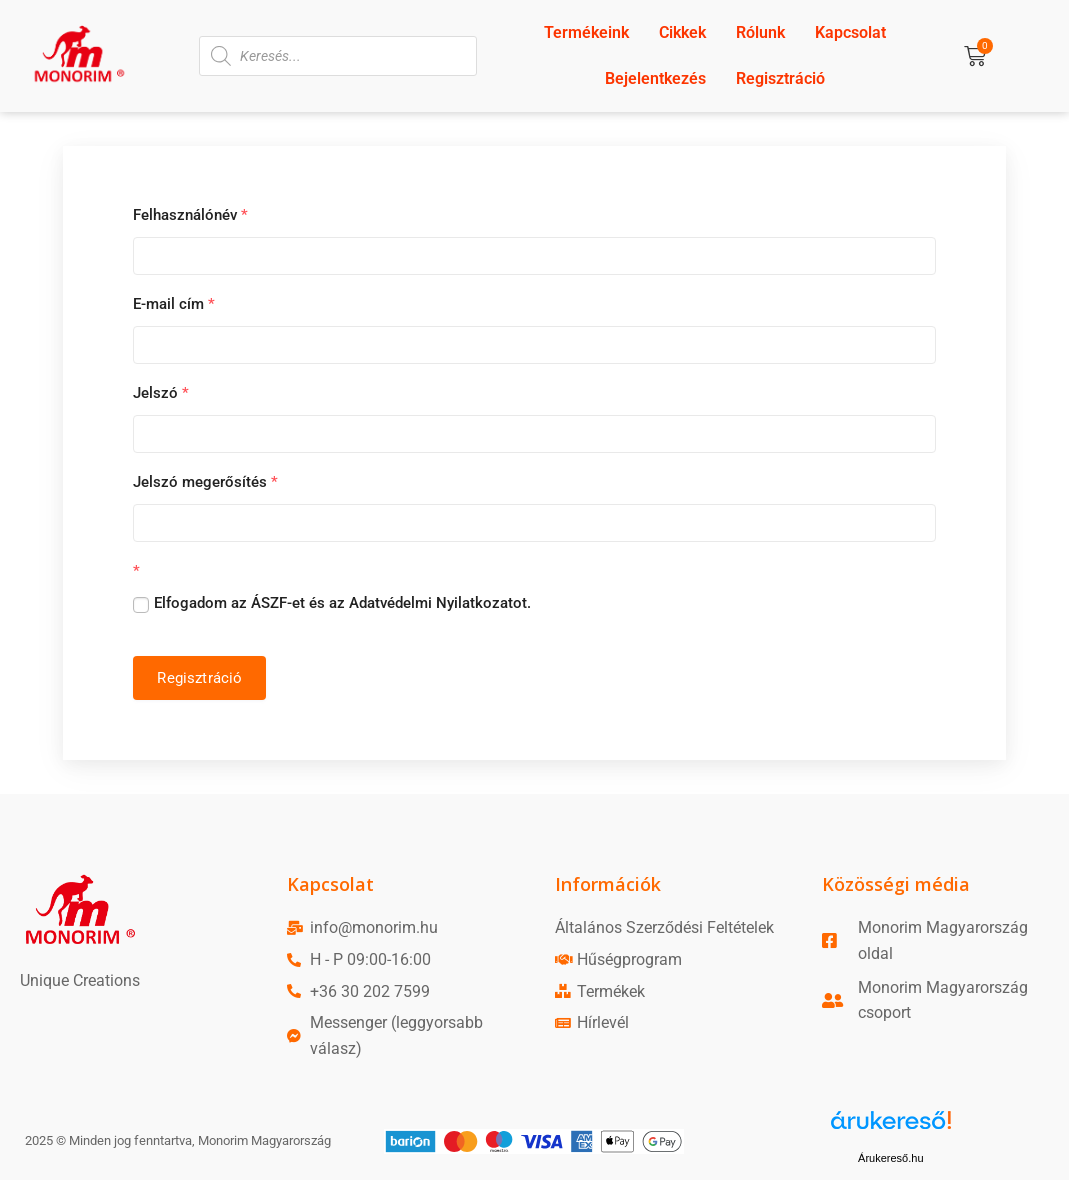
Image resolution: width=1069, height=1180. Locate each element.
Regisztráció (780, 78)
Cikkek (682, 32)
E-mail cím (174, 304)
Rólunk (760, 32)
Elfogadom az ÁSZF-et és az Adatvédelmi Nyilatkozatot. (342, 603)
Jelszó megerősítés (205, 482)
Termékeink (586, 32)
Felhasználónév (190, 215)
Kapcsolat (850, 32)
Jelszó (161, 393)
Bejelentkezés (655, 78)
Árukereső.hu (890, 1158)
